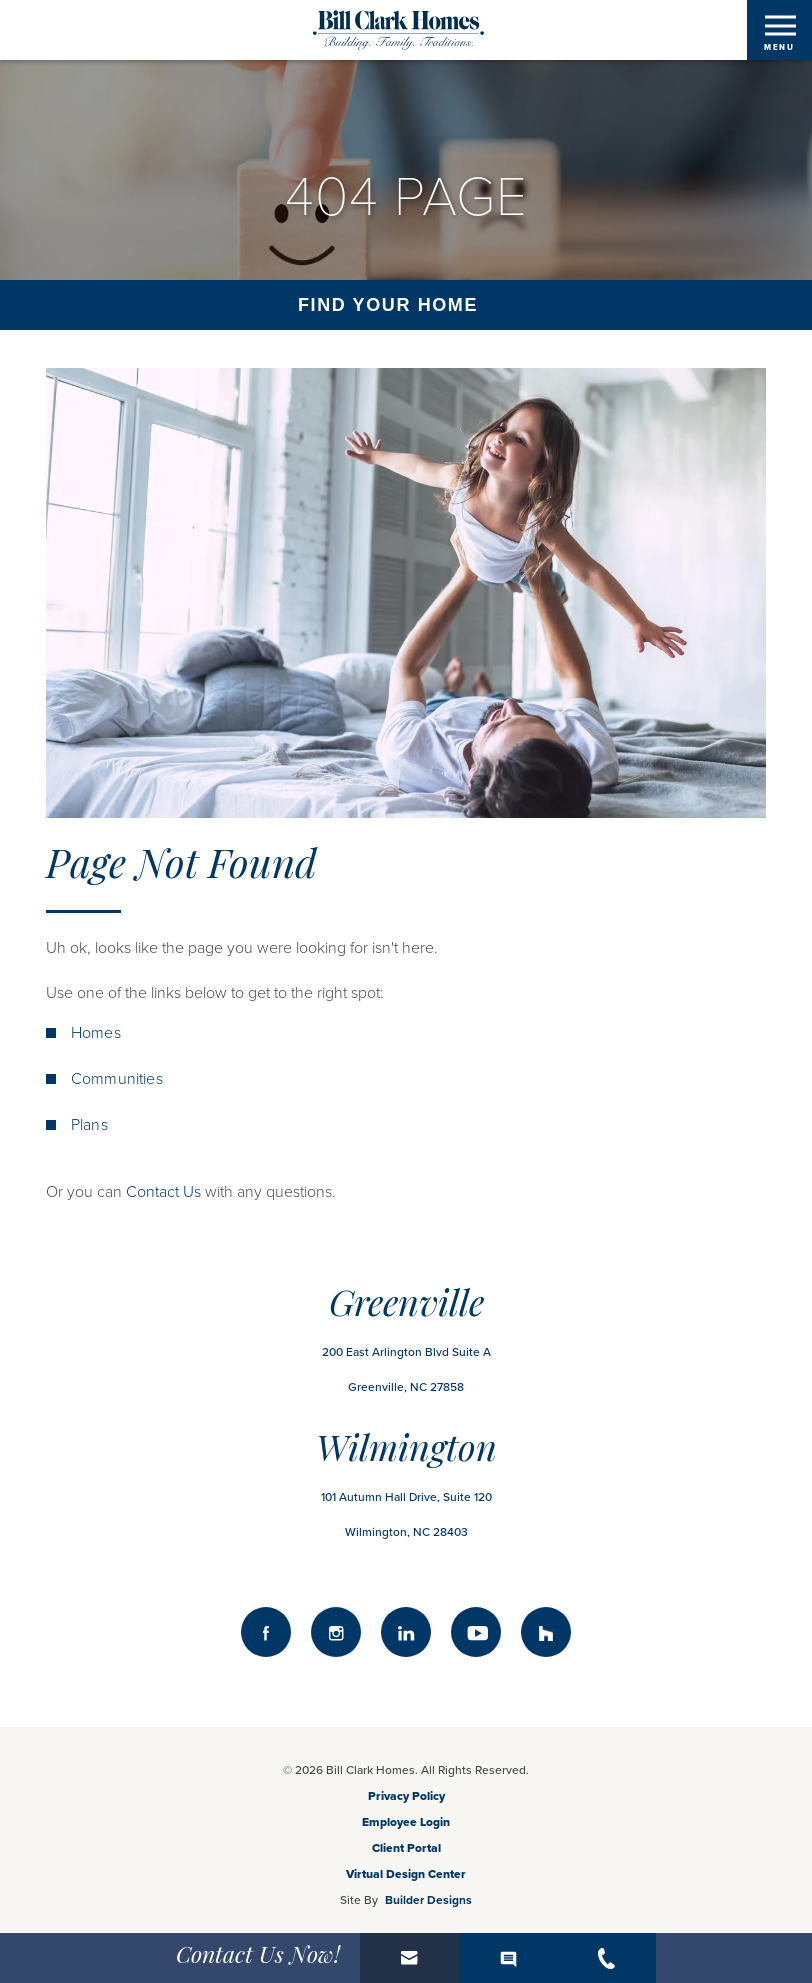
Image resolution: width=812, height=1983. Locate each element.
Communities (117, 1079)
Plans (89, 1125)
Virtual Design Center (406, 1874)
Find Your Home (388, 305)
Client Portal (406, 1848)
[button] (409, 1958)
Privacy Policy (406, 1796)
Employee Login (406, 1822)
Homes (96, 1033)
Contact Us (163, 1192)
